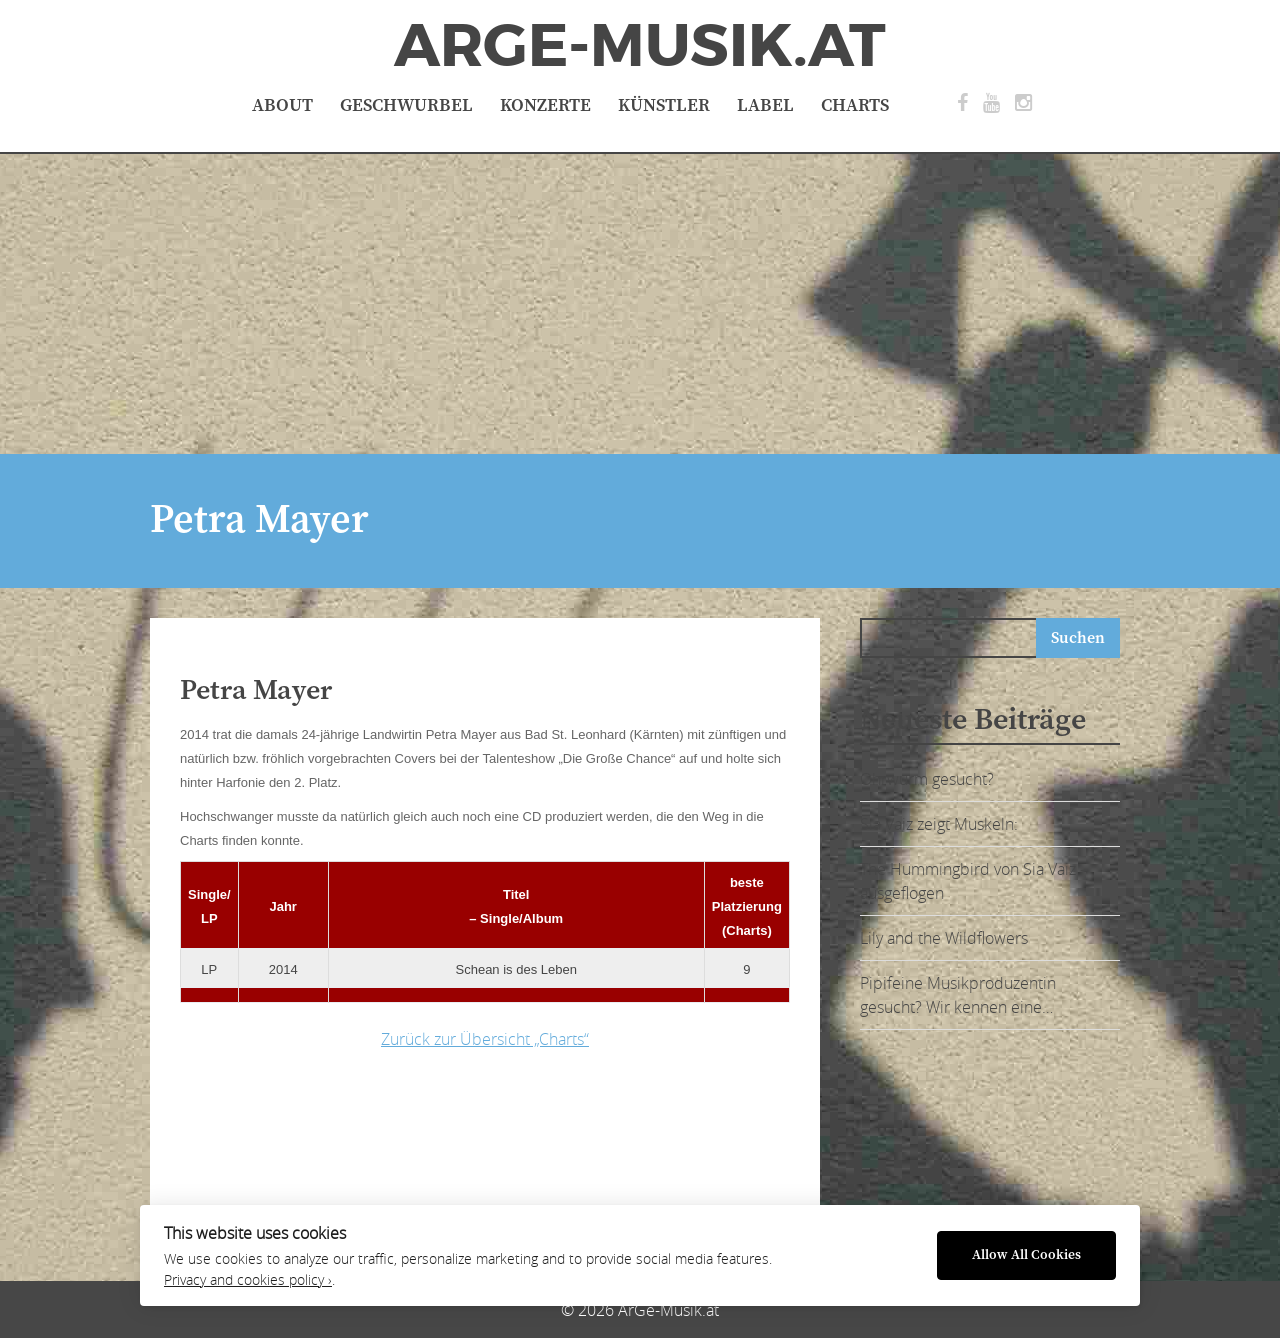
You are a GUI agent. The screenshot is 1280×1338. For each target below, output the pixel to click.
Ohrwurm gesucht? (927, 779)
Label (765, 105)
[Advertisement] (640, 304)
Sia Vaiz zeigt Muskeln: (939, 824)
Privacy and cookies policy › (248, 1280)
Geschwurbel (406, 105)
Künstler (664, 105)
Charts (855, 105)
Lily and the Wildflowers (944, 938)
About (282, 105)
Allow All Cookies (1026, 1255)
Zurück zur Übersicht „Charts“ (485, 1039)
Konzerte (545, 105)
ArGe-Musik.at (640, 46)
